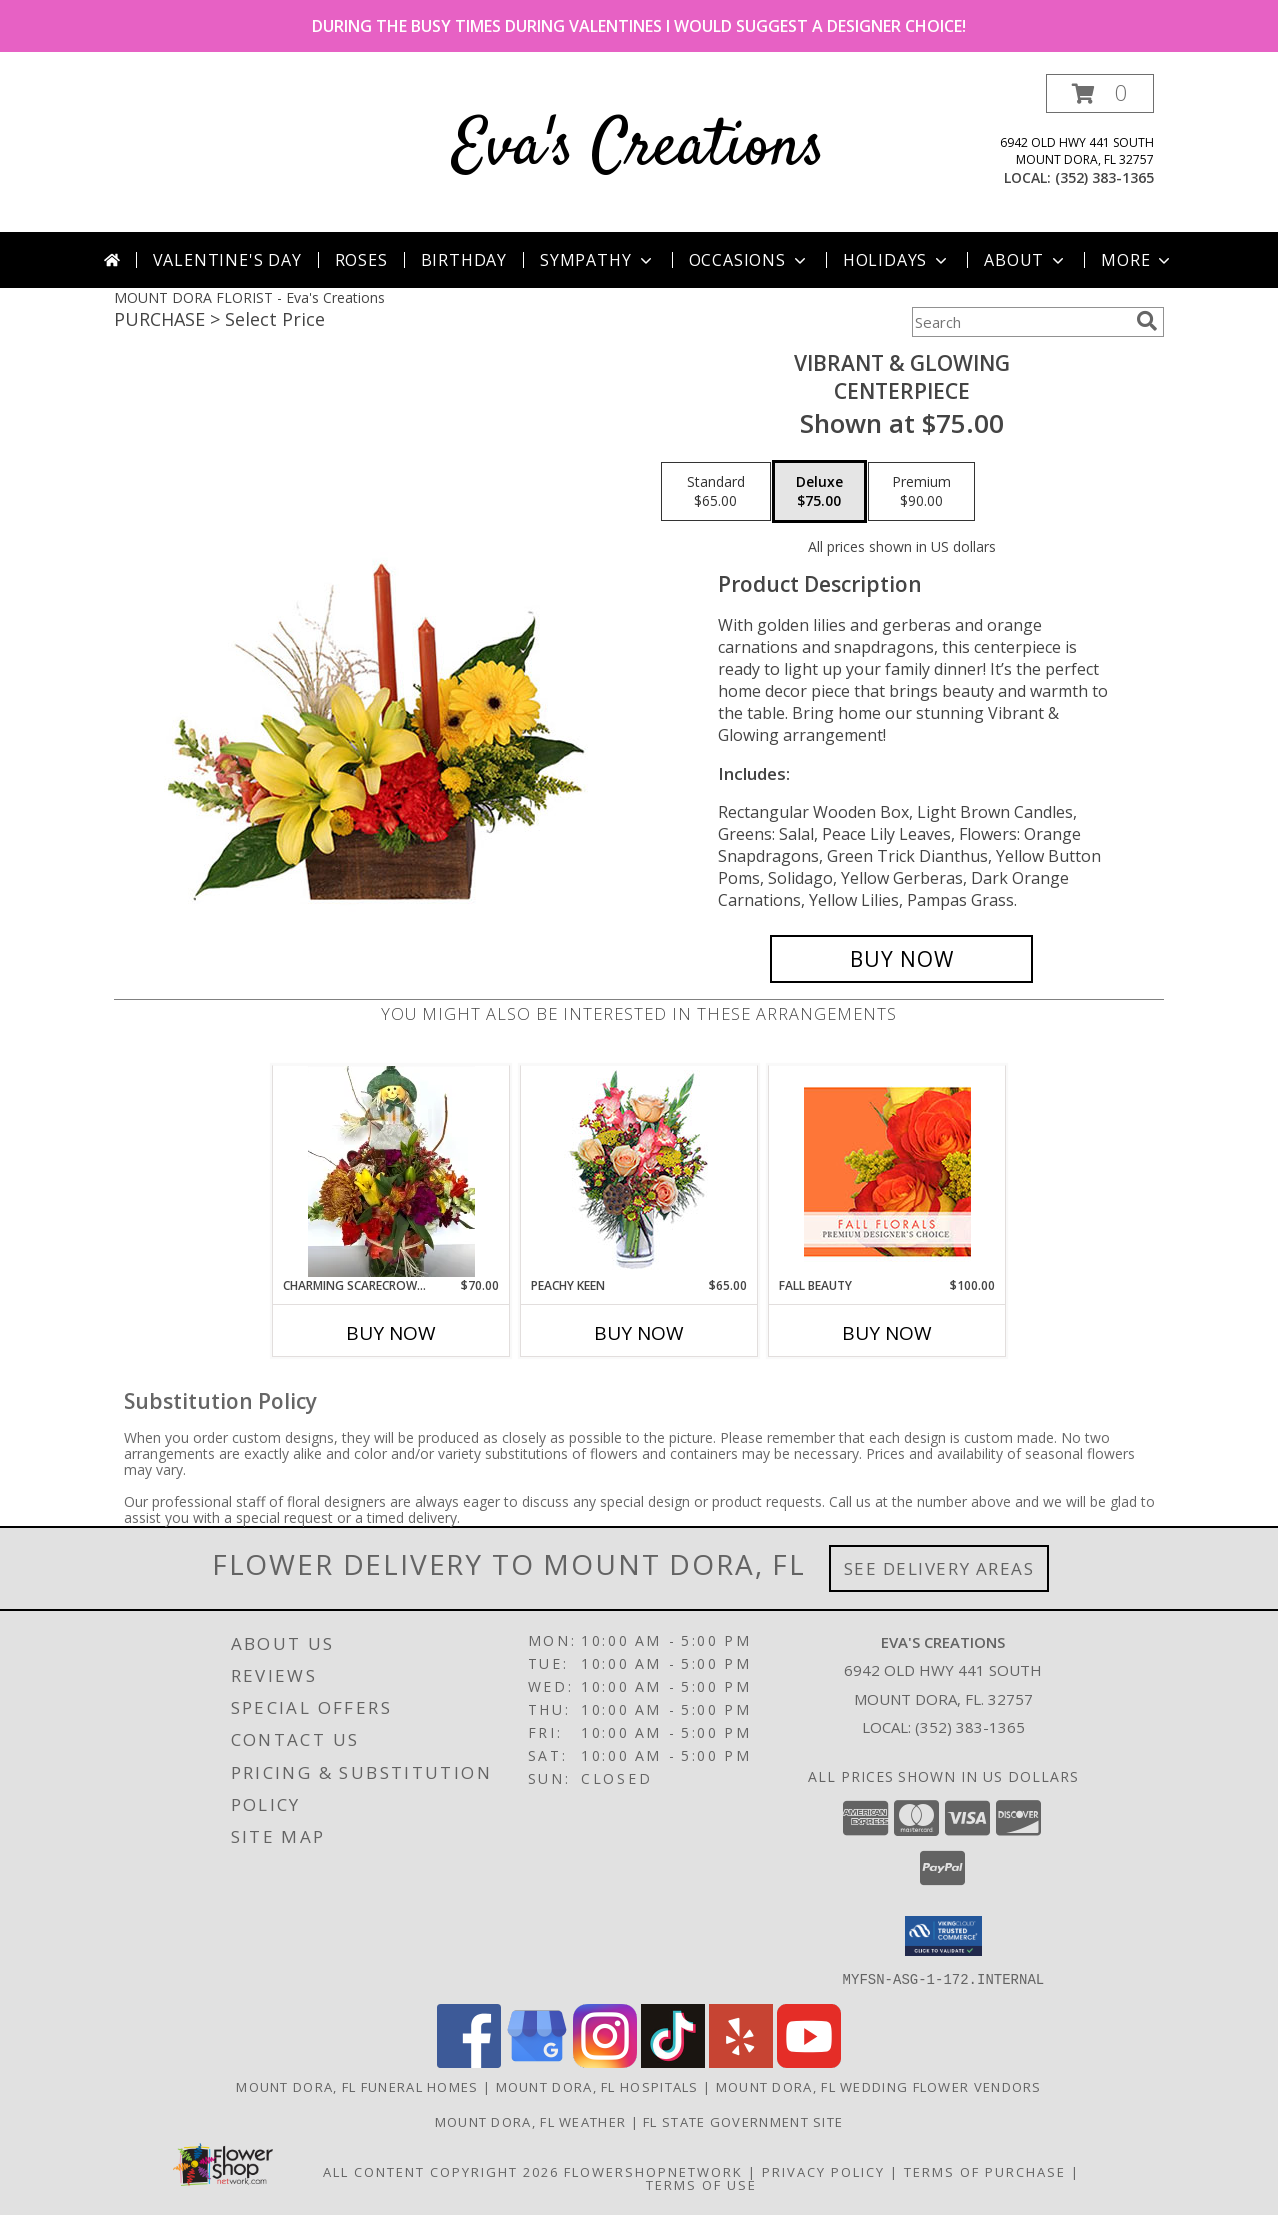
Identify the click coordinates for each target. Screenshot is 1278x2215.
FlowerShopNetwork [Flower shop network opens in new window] (653, 2171)
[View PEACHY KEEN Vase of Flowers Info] (639, 1171)
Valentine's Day (227, 260)
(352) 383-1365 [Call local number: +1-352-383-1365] (1104, 177)
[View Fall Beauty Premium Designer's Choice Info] (887, 1171)
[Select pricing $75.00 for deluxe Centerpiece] (819, 492)
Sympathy (597, 260)
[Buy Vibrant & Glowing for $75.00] (901, 959)
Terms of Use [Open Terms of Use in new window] (701, 2184)
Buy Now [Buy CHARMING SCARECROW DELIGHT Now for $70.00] (391, 1333)
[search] (1147, 321)
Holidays (897, 260)
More (1137, 260)
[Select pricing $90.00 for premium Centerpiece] (921, 492)
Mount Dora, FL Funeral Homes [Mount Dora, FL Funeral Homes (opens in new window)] (357, 2086)
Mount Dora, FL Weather (531, 2121)
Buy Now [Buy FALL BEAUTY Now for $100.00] (887, 1333)
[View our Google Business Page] (537, 2061)
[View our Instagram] (605, 2061)
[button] (1100, 93)
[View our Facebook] (469, 2061)
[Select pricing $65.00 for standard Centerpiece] (716, 492)
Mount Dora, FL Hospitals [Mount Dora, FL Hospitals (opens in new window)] (597, 2086)
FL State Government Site (743, 2121)
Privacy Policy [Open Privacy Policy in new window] (823, 2171)
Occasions (749, 260)
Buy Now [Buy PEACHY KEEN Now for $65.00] (639, 1333)
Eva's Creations (639, 148)
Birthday (464, 260)
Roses (361, 260)
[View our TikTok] (673, 2061)
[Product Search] (1020, 322)
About (1026, 260)
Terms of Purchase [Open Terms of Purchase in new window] (985, 2171)
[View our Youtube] (809, 2061)
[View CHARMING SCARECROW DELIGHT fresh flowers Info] (391, 1171)
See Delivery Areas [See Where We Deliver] (939, 1568)
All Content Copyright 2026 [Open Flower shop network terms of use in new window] (441, 2171)
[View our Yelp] (741, 2061)
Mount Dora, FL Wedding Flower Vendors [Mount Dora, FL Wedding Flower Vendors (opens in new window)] (879, 2086)
